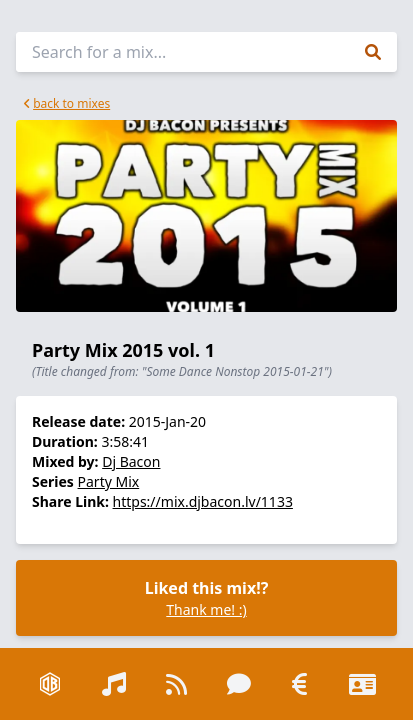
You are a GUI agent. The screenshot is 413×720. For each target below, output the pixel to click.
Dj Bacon (131, 461)
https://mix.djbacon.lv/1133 (203, 501)
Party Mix (109, 481)
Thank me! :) (206, 609)
